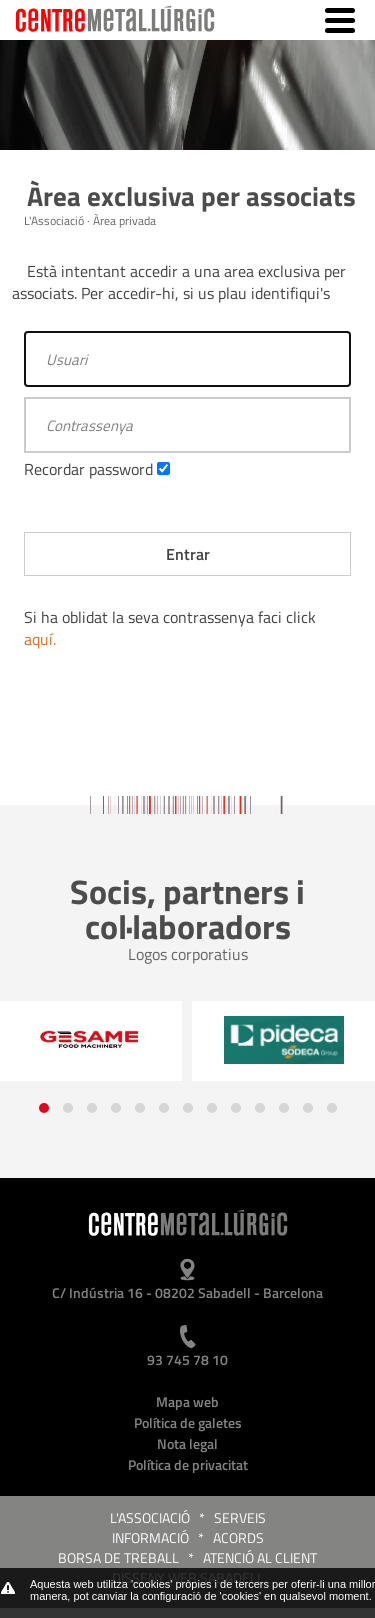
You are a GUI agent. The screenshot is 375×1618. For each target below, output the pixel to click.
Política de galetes (188, 1422)
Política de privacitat (188, 1464)
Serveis (240, 1517)
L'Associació (150, 1517)
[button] (44, 1108)
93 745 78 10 (187, 1359)
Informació (150, 1537)
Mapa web (187, 1401)
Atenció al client (260, 1557)
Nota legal (187, 1443)
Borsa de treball (118, 1557)
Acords (238, 1537)
